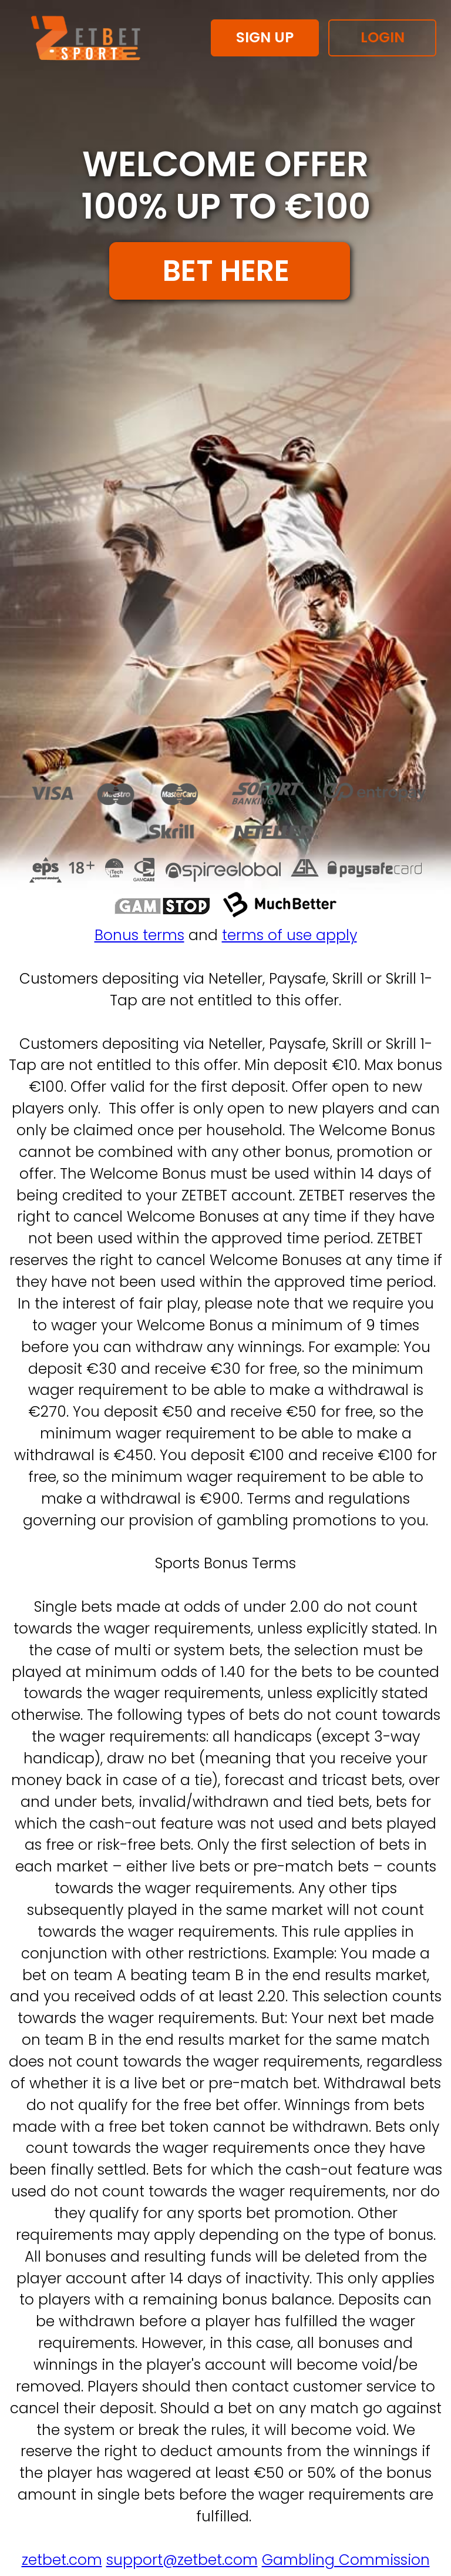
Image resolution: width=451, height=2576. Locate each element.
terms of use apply (289, 935)
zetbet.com (62, 2560)
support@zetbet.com (182, 2560)
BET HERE (230, 270)
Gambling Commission (346, 2560)
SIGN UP (265, 37)
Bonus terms (139, 935)
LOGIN (383, 37)
